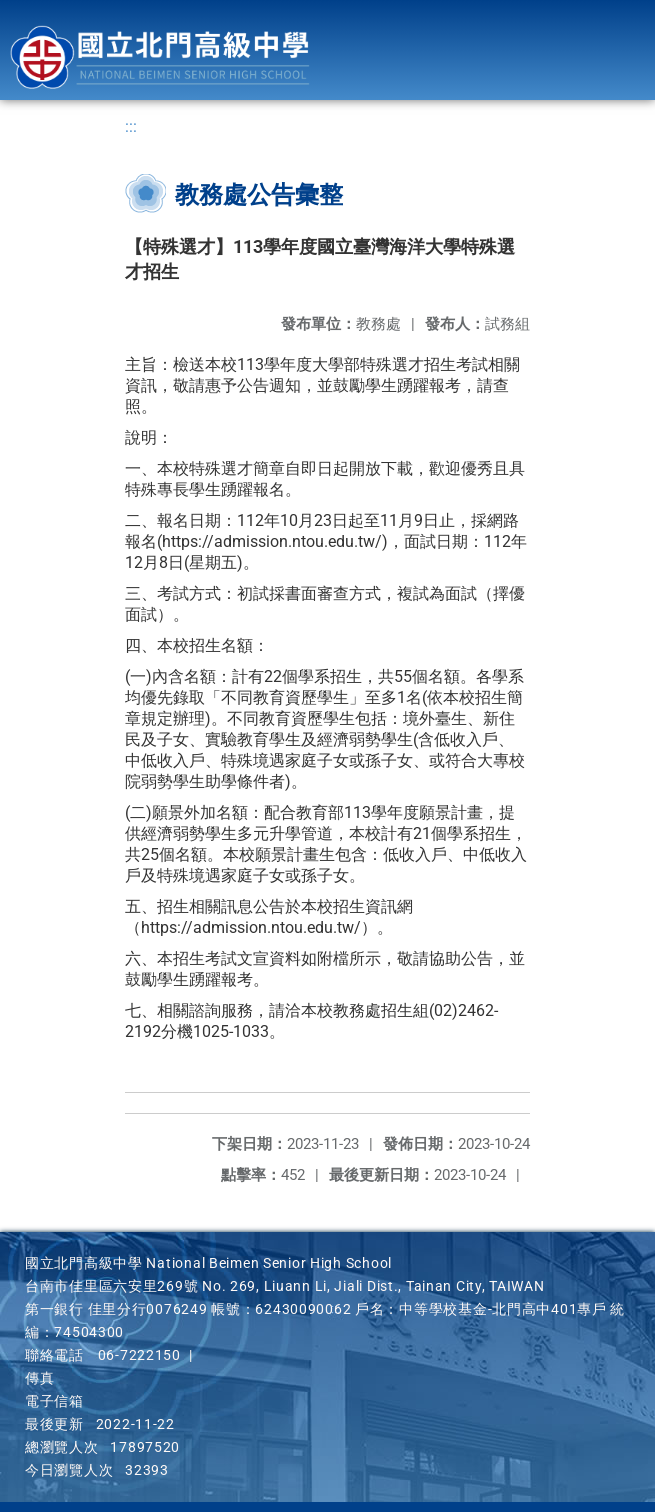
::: (131, 126)
